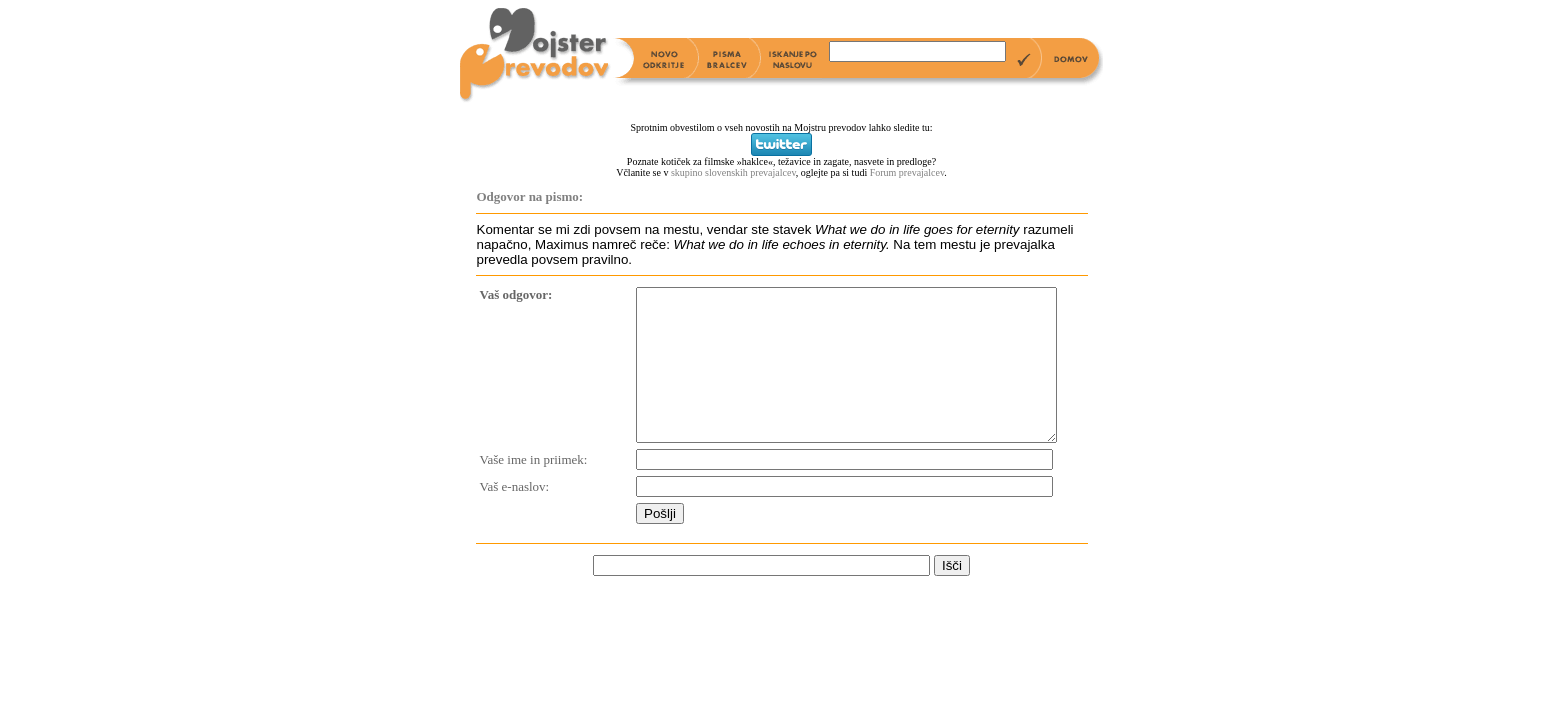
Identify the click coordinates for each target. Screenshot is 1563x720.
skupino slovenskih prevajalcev (733, 172)
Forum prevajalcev (907, 172)
